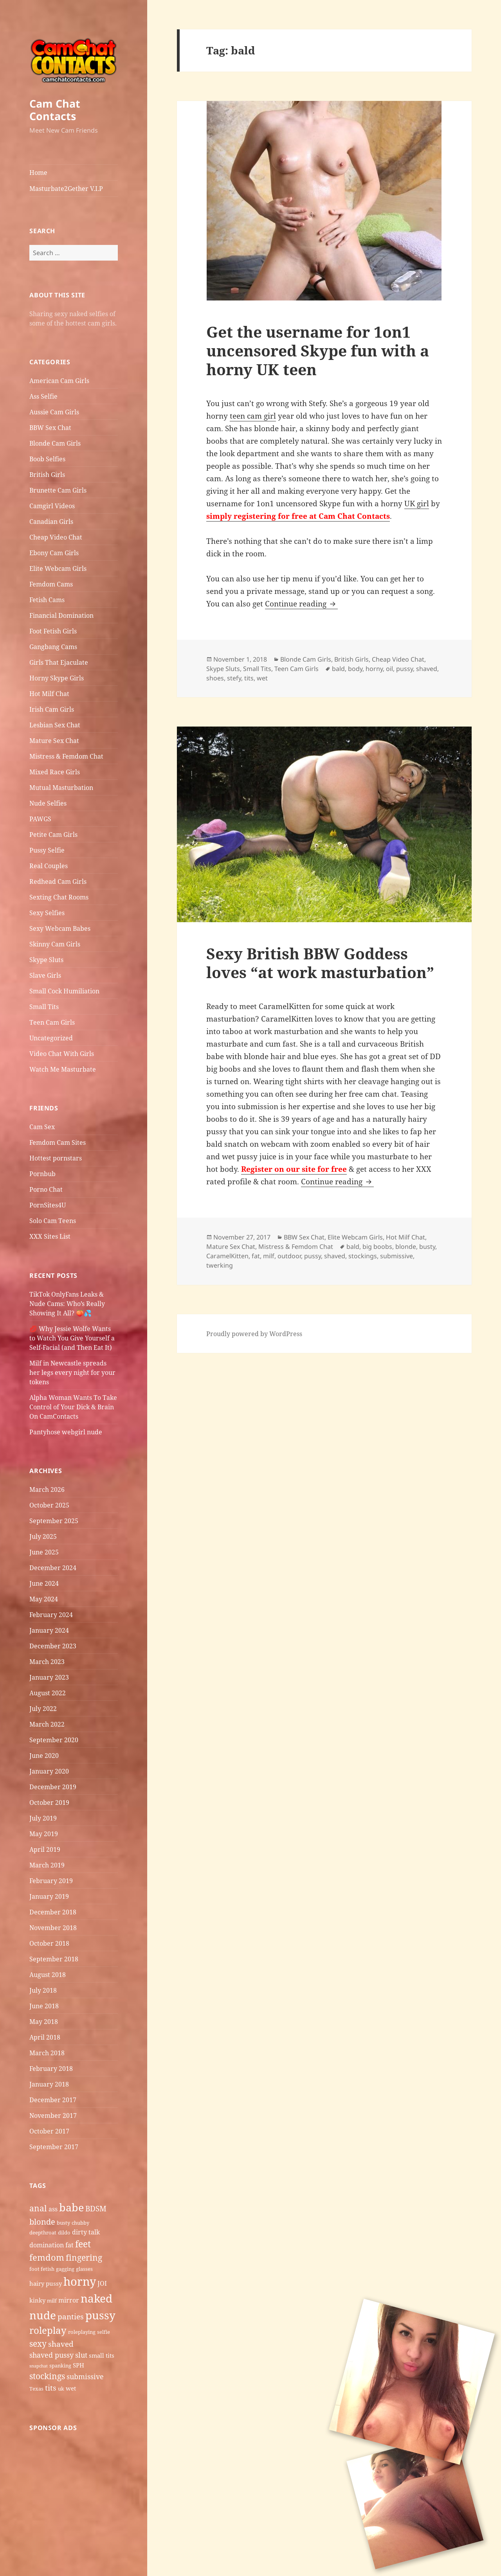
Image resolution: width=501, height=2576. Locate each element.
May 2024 (43, 1599)
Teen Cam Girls (52, 1022)
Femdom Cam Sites (57, 1142)
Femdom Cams (51, 584)
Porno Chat (46, 1189)
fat (256, 1256)
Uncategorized (51, 1038)
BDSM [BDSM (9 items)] (95, 2209)
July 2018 (43, 1990)
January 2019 (49, 1896)
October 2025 (49, 1505)
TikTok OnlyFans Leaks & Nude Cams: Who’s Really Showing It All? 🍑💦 (67, 1303)
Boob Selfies (47, 459)
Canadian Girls (51, 521)
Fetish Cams (47, 599)
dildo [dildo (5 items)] (64, 2232)
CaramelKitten (227, 1256)
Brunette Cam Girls (58, 490)
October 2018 (49, 1943)
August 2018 (47, 1974)
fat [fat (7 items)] (69, 2245)
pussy (404, 668)
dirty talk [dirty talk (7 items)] (86, 2232)
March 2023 (47, 1661)
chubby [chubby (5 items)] (80, 2222)
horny (374, 668)
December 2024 (52, 1567)
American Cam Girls (59, 380)
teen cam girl (253, 416)
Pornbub (42, 1173)
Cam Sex (42, 1127)
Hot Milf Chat (49, 693)
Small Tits (44, 1006)
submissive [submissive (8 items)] (85, 2376)
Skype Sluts (46, 959)
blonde (405, 1246)
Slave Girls (45, 975)
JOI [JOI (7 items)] (102, 2283)
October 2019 (49, 1802)
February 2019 (51, 1880)
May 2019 (43, 1833)
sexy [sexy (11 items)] (38, 2343)
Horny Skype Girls (56, 678)
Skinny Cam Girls (54, 944)
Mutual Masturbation (61, 787)
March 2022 (47, 1724)
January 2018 (49, 2084)
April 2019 (44, 1849)
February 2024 (51, 1614)
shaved (426, 668)
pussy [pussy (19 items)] (100, 2315)
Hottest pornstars (55, 1158)
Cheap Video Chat (55, 537)
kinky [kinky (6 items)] (37, 2300)
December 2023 (52, 1646)
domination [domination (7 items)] (46, 2245)
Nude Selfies (48, 803)
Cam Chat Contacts (54, 109)
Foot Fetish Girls (53, 631)
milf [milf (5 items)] (52, 2300)
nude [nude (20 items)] (42, 2315)
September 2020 (53, 1740)
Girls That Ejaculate (58, 662)
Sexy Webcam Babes (59, 928)
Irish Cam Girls (51, 709)
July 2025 (43, 1536)
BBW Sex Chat (50, 427)
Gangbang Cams (53, 646)
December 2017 (52, 2100)
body (355, 668)
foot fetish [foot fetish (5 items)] (41, 2268)
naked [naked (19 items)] (96, 2298)
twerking (219, 1265)
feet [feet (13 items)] (83, 2244)
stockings (362, 1256)
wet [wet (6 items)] (71, 2388)
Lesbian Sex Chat (54, 725)
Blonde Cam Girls (55, 443)
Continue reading (301, 604)
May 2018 (43, 2021)
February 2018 (51, 2068)
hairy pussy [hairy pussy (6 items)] (45, 2283)
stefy (234, 678)
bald (338, 668)
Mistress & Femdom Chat (66, 756)
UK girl (416, 503)
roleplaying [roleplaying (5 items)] (82, 2331)
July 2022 (43, 1708)
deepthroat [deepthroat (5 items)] (42, 2232)
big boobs (377, 1246)
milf (268, 1256)
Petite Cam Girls (53, 834)
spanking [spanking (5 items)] (60, 2365)
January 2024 (49, 1630)
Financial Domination (61, 615)
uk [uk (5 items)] (61, 2388)
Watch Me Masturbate (62, 1069)
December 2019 (52, 1787)
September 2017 (53, 2146)
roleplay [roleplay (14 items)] (48, 2330)
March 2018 (47, 2053)
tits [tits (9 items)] (50, 2388)
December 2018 (52, 1912)
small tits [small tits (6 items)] (101, 2355)
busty (427, 1246)
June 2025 (44, 1552)
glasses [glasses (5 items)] (84, 2268)
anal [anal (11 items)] (38, 2208)
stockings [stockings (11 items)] (47, 2376)
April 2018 (44, 2037)
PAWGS (40, 819)
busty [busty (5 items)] (63, 2222)
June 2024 (44, 1583)
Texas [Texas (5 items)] (36, 2388)
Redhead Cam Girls (58, 881)
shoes (215, 678)
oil (389, 668)
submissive (396, 1256)
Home (38, 172)
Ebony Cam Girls (54, 553)
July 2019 (43, 1818)
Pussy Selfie (47, 850)
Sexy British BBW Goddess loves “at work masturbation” (320, 962)
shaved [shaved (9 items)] (61, 2344)
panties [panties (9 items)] (71, 2317)
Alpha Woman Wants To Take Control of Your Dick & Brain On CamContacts (73, 1407)
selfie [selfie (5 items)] (103, 2331)
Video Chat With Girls (61, 1053)
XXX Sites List (49, 1236)
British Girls (47, 474)
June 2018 (44, 2006)
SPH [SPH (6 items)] (78, 2365)
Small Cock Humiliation (64, 991)
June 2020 (44, 1755)
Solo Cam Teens (52, 1220)
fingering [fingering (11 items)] (84, 2257)
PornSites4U (47, 1205)
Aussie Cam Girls (54, 412)
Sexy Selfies (47, 912)
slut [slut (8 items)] (81, 2355)
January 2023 (49, 1677)
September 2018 (53, 1959)
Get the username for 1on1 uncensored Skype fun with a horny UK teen (317, 350)
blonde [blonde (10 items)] (42, 2221)
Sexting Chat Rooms (58, 897)
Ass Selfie (43, 396)
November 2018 (53, 1927)
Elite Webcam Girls (58, 568)
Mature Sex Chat (54, 740)
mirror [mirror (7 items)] (68, 2300)
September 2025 (53, 1520)
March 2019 (47, 1865)
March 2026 (47, 1489)
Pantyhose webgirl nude (65, 1432)
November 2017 (53, 2115)
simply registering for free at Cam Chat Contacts (298, 516)
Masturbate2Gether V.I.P (66, 188)
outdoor (289, 1256)
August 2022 (47, 1693)
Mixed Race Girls (54, 772)
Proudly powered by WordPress (254, 1333)
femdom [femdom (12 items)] (46, 2257)
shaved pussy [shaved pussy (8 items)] (51, 2355)
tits (249, 678)
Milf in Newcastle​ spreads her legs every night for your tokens (72, 1372)
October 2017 (49, 2131)
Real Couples (48, 866)
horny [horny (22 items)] (79, 2281)
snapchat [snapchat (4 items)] (38, 2366)
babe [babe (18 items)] (71, 2207)
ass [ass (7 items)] (53, 2209)
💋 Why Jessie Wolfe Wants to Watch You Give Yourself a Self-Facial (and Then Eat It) (72, 1338)
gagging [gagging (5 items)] (65, 2268)
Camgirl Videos (52, 506)
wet (262, 678)
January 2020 (49, 1771)
